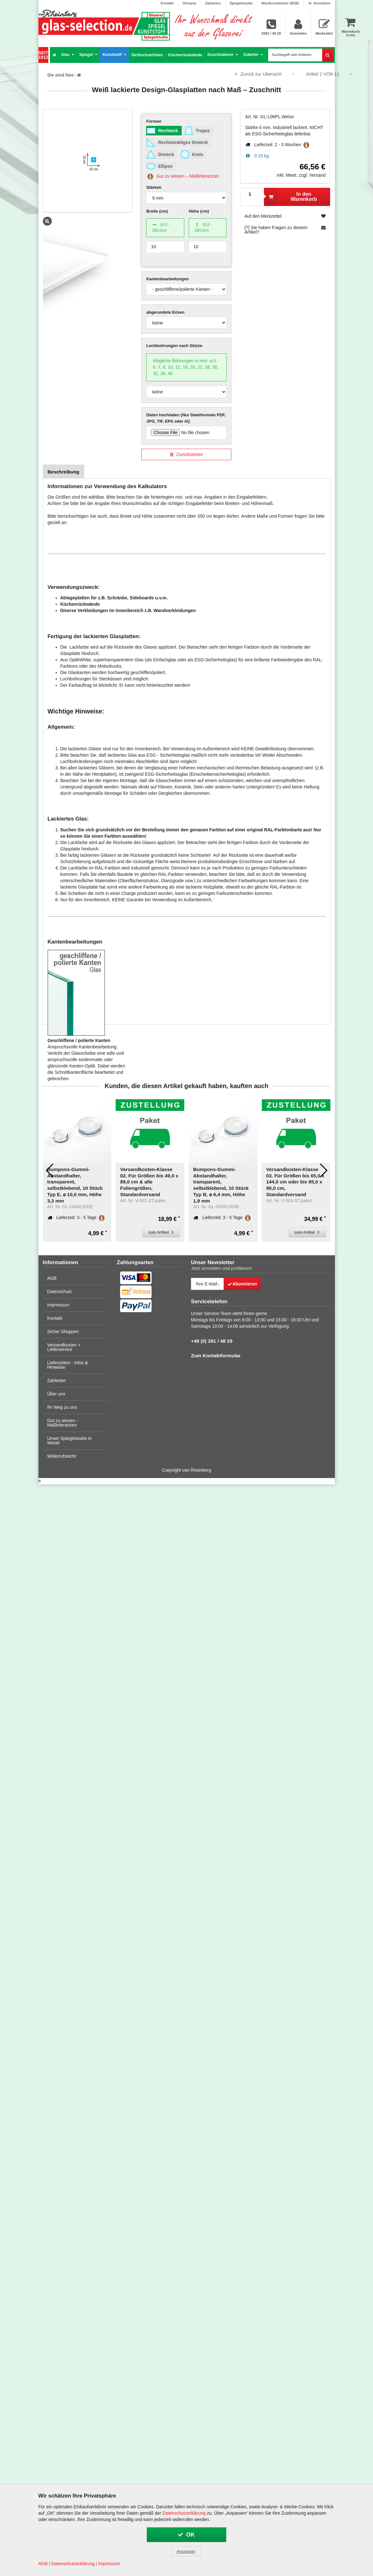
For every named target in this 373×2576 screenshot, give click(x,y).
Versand (189, 3)
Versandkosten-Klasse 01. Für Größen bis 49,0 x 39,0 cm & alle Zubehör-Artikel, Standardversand (325, 1179)
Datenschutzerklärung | (74, 2563)
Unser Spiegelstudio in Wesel (69, 1440)
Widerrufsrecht (61, 1456)
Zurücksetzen (186, 454)
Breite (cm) (157, 211)
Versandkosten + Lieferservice (64, 1347)
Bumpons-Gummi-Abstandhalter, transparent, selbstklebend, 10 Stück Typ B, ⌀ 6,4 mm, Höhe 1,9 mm (178, 1185)
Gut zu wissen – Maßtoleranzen (182, 176)
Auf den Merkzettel (285, 216)
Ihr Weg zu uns (62, 1407)
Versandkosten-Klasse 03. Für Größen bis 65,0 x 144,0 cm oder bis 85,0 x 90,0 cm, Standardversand (252, 1182)
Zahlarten (213, 3)
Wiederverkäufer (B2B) (280, 3)
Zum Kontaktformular (216, 1355)
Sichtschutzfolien (147, 55)
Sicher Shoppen (63, 1331)
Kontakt (167, 3)
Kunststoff (114, 54)
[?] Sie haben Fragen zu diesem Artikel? (285, 230)
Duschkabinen (222, 54)
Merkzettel (324, 26)
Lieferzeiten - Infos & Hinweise (67, 1365)
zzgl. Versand (312, 175)
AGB (52, 1278)
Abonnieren (242, 1283)
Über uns (56, 1393)
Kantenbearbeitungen (167, 278)
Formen (153, 121)
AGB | (44, 2563)
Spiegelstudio (241, 3)
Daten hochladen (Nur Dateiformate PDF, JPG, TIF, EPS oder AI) (186, 418)
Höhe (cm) (199, 211)
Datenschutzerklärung (184, 2513)
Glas (67, 54)
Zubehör (253, 54)
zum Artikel (118, 1232)
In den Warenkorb (290, 197)
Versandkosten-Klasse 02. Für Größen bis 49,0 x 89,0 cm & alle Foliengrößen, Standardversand (106, 1182)
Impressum (58, 1304)
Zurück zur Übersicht (257, 74)
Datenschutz (59, 1291)
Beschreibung (63, 471)
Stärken (153, 187)
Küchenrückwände (185, 55)
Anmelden (319, 3)
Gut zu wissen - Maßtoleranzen (62, 1423)
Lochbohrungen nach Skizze (174, 345)
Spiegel (88, 54)
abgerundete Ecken (165, 312)
